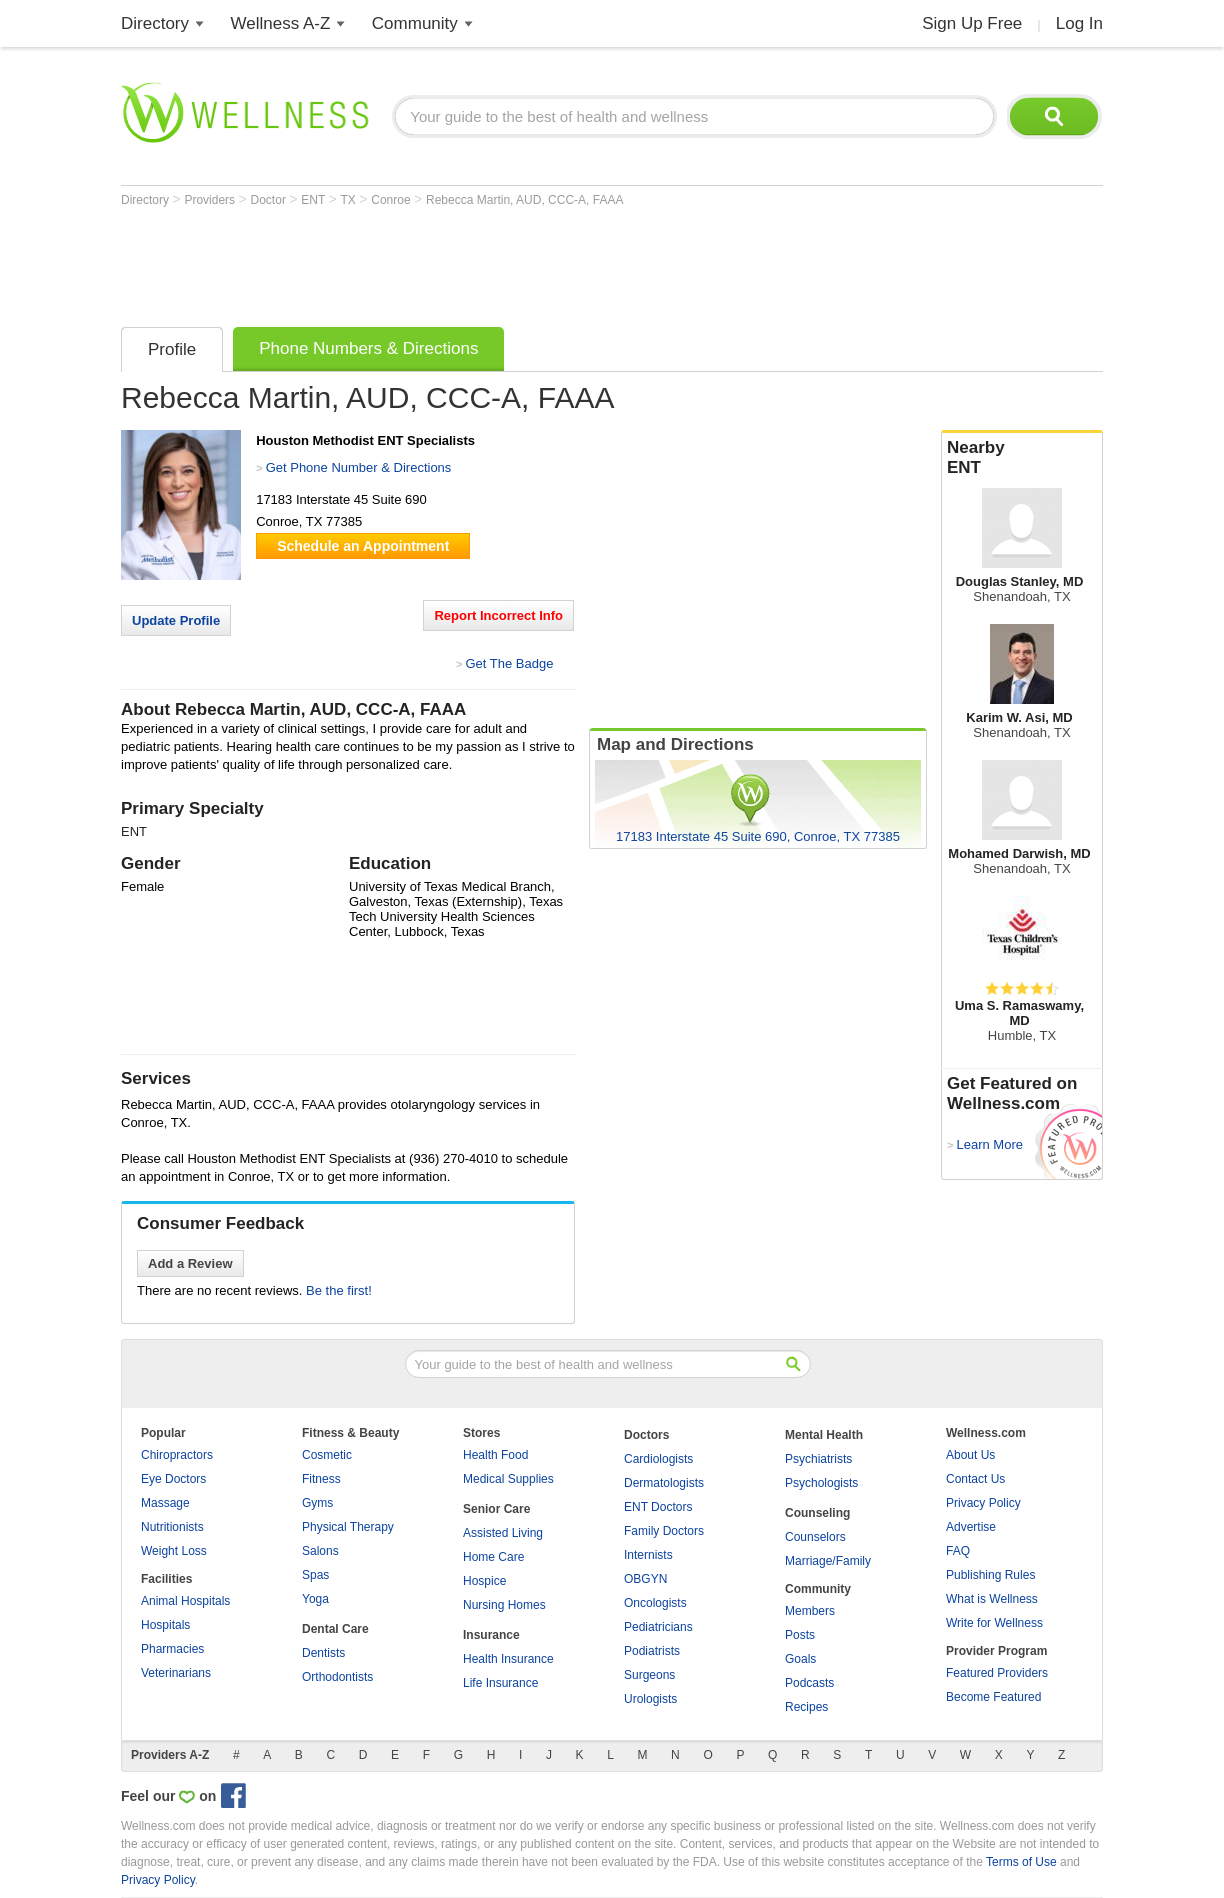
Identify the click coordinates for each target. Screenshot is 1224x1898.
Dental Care (335, 1629)
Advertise (971, 1527)
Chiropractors (177, 1455)
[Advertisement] (485, 262)
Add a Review (190, 1263)
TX (350, 200)
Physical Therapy (348, 1527)
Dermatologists (664, 1483)
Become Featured (993, 1697)
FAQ (958, 1551)
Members (810, 1611)
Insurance (491, 1635)
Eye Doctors (173, 1479)
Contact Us (975, 1479)
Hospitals (165, 1625)
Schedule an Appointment (363, 546)
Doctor (270, 200)
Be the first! (339, 1290)
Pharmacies (172, 1649)
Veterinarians (176, 1673)
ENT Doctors (658, 1507)
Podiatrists (652, 1651)
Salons (320, 1551)
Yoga (315, 1599)
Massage (165, 1503)
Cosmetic (327, 1455)
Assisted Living (503, 1533)
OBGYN (645, 1579)
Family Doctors (664, 1531)
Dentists (323, 1653)
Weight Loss (174, 1551)
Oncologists (655, 1603)
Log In (1079, 23)
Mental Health (824, 1435)
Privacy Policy (983, 1503)
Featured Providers (997, 1673)
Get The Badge (509, 663)
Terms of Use (1021, 1862)
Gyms (317, 1503)
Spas (315, 1575)
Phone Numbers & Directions (368, 348)
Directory (155, 23)
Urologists (650, 1699)
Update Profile (176, 620)
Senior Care (496, 1509)
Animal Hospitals (185, 1601)
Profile (172, 349)
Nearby (1022, 458)
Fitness (321, 1479)
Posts (800, 1635)
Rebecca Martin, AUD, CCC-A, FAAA (524, 200)
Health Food (495, 1455)
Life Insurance (500, 1683)
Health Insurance (508, 1659)
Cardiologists (658, 1459)
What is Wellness (992, 1599)
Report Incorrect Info (498, 615)
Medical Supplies (508, 1479)
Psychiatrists (818, 1459)
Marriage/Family (828, 1561)
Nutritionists (172, 1527)
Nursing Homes (504, 1605)
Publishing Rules (990, 1575)
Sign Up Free (972, 23)
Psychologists (821, 1483)
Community (415, 23)
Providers (211, 200)
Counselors (815, 1537)
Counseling (817, 1513)
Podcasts (809, 1683)
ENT (314, 200)
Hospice (484, 1581)
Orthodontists (337, 1677)
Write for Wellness (994, 1623)
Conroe (392, 200)
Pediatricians (658, 1627)
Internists (648, 1555)
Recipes (806, 1707)
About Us (970, 1455)
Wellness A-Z (281, 23)
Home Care (493, 1557)
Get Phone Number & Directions (359, 467)
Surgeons (649, 1675)
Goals (800, 1659)
